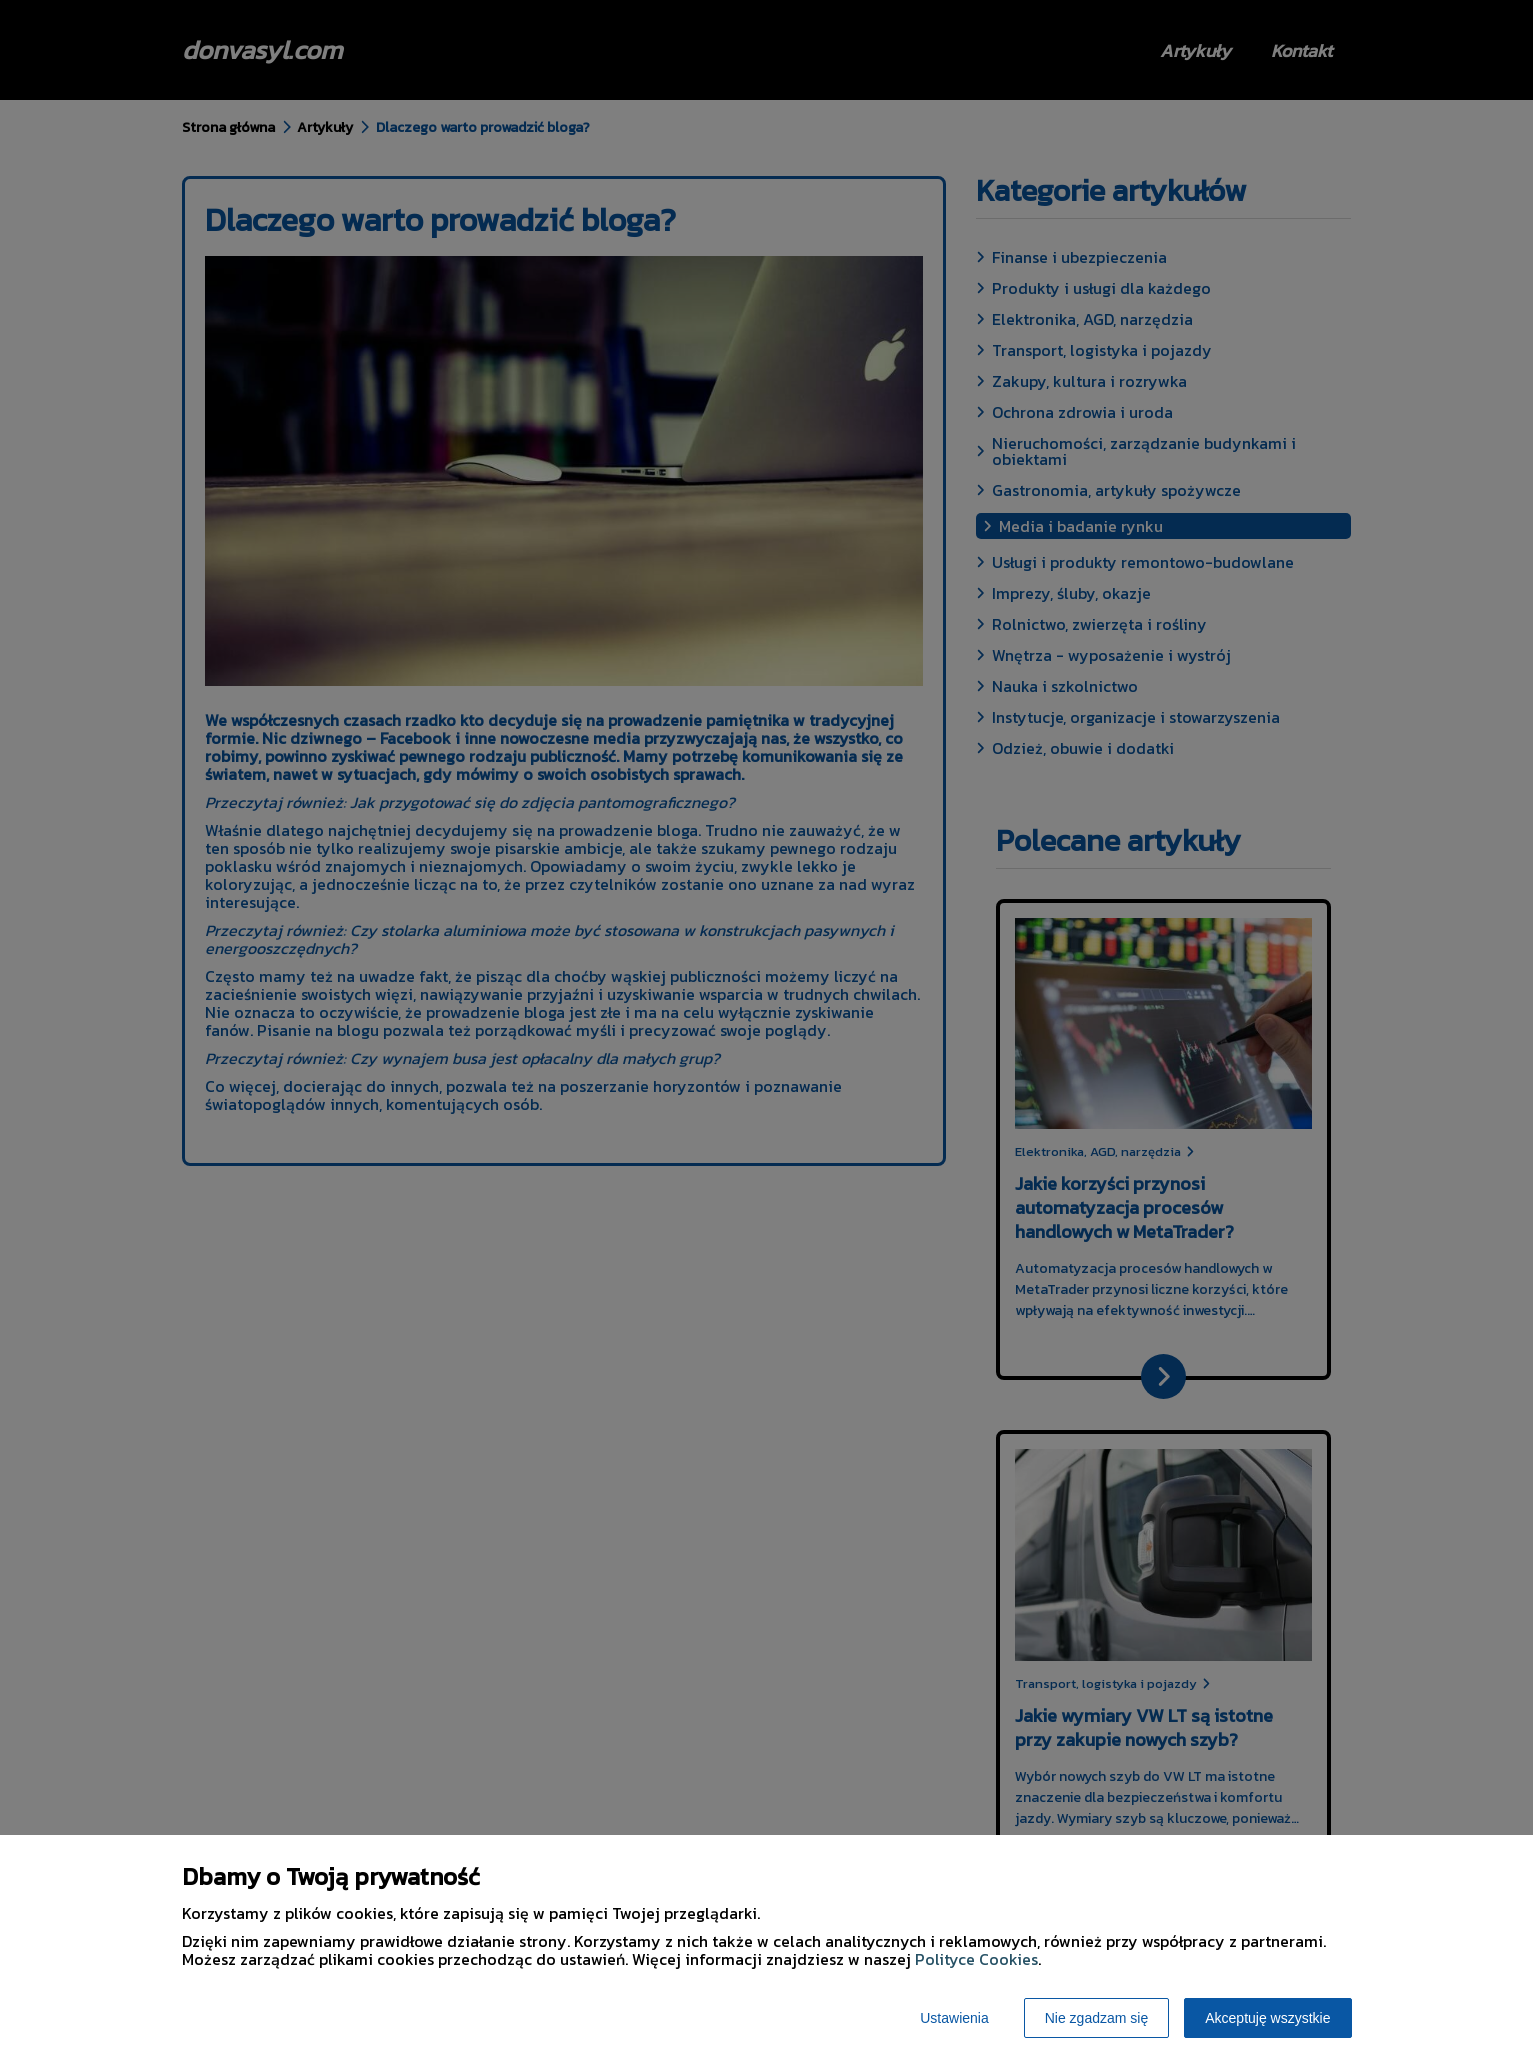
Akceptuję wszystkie (1267, 2018)
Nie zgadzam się (1097, 2018)
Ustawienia (954, 2018)
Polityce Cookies (976, 1959)
